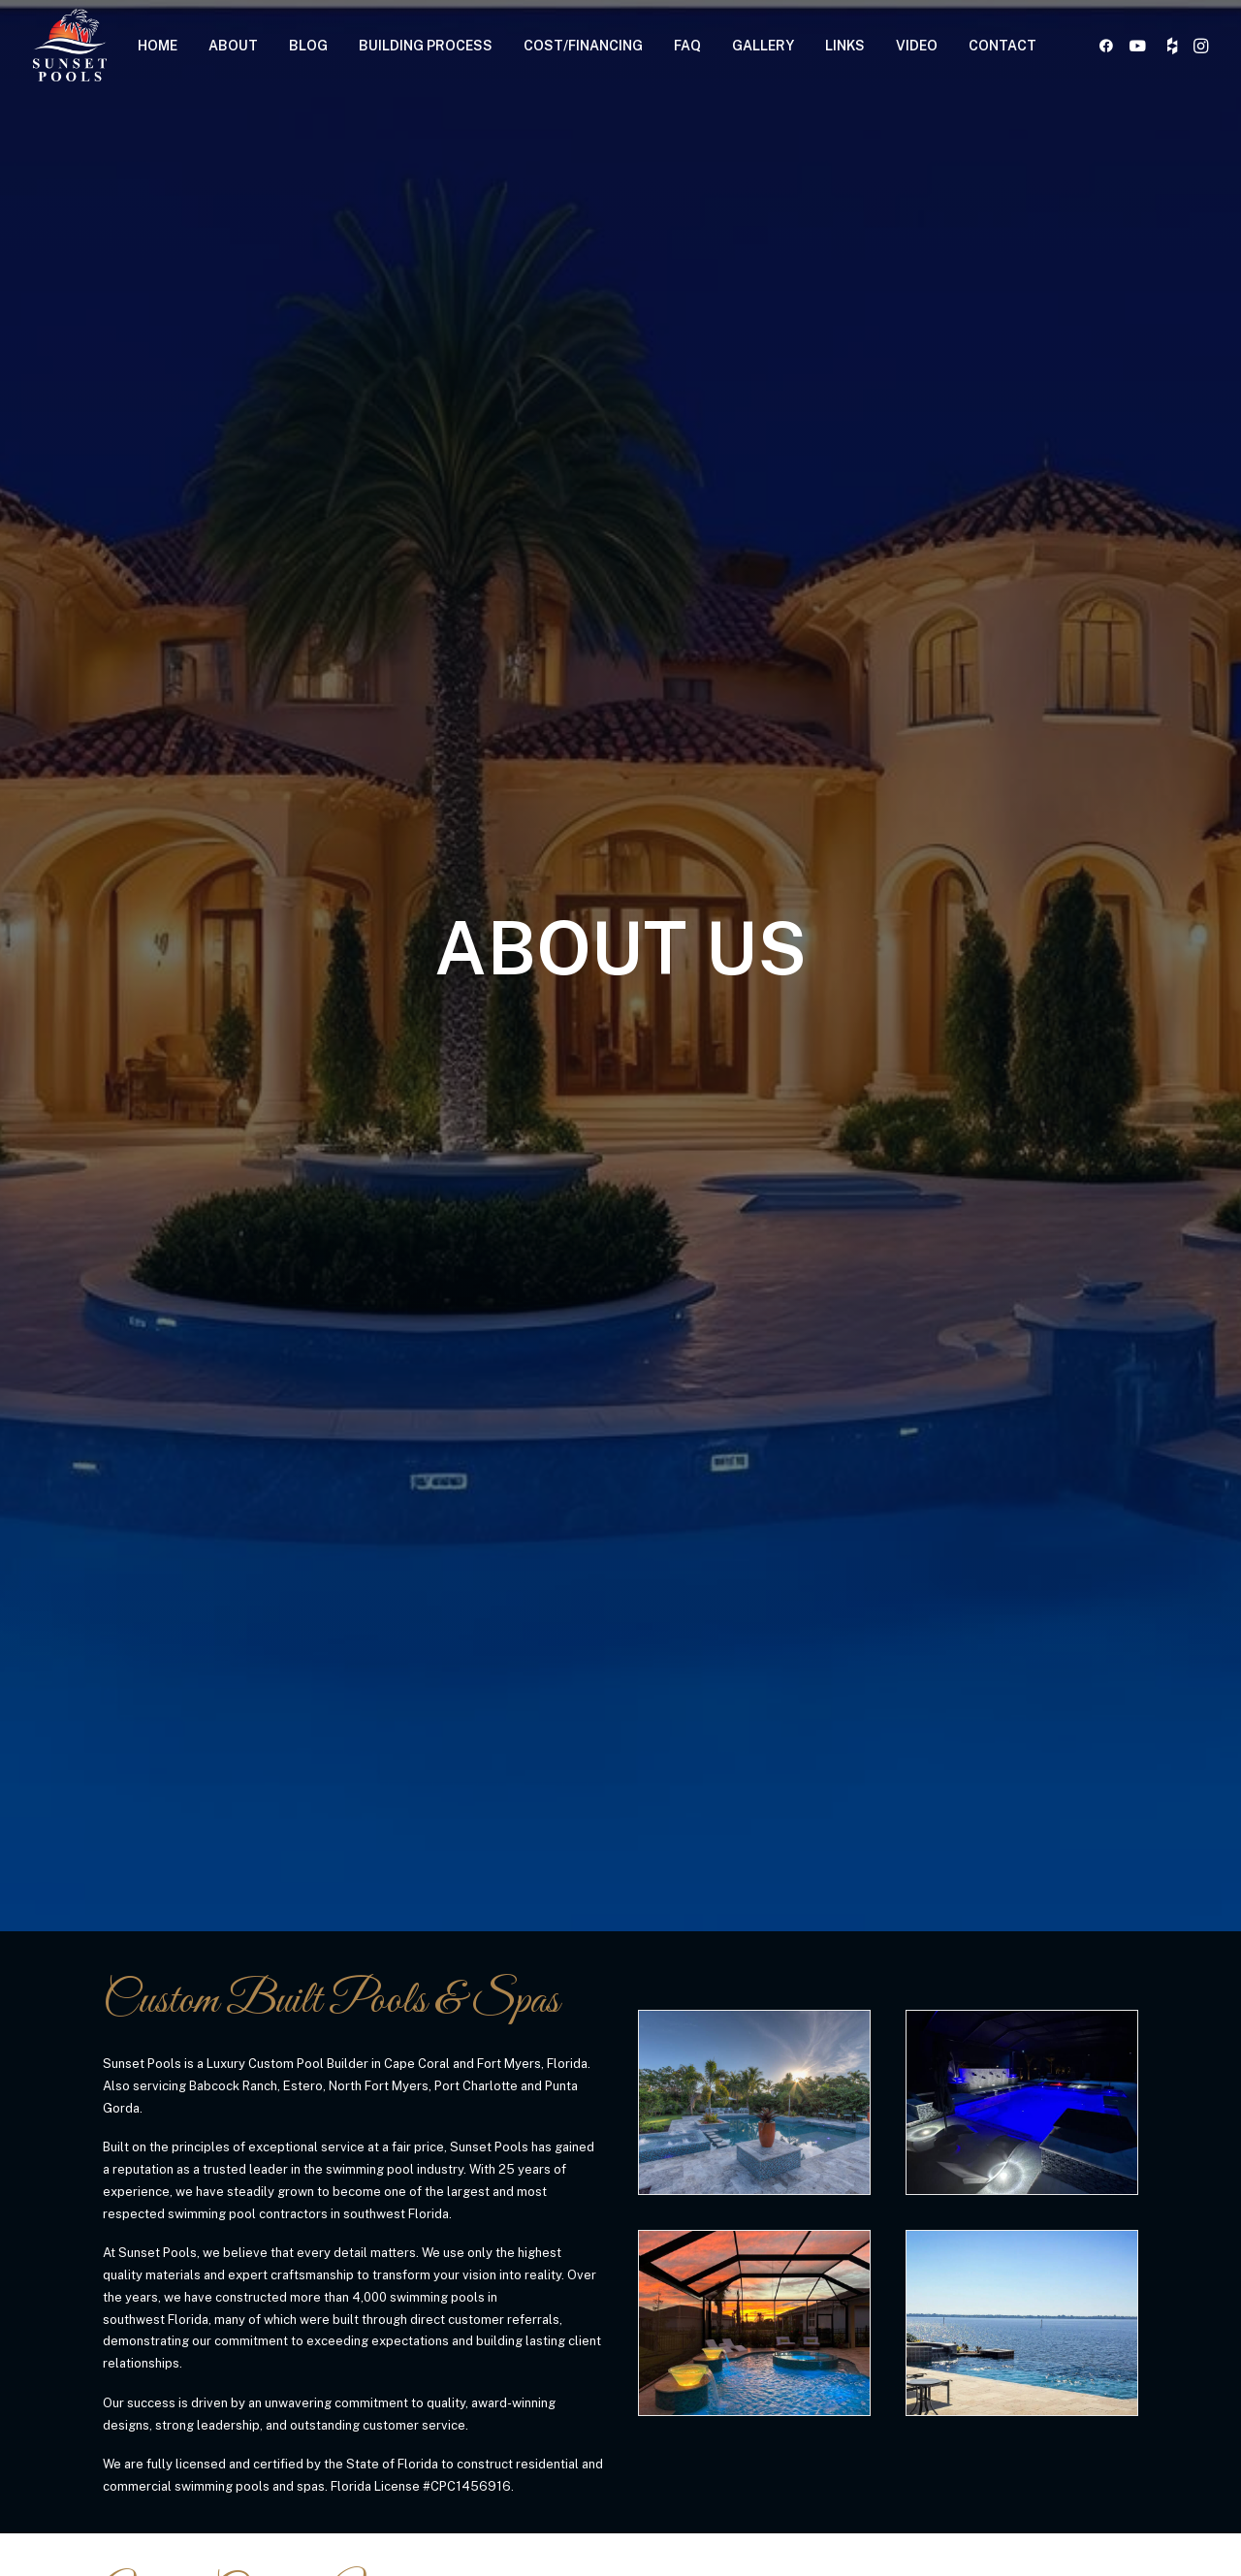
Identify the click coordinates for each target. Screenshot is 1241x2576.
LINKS (845, 45)
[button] (1110, 45)
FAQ (687, 45)
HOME (157, 45)
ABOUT (233, 45)
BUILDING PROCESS (426, 45)
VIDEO (917, 45)
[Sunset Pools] (70, 45)
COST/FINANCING (583, 45)
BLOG (308, 45)
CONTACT (1002, 45)
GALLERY (763, 45)
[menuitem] (157, 45)
